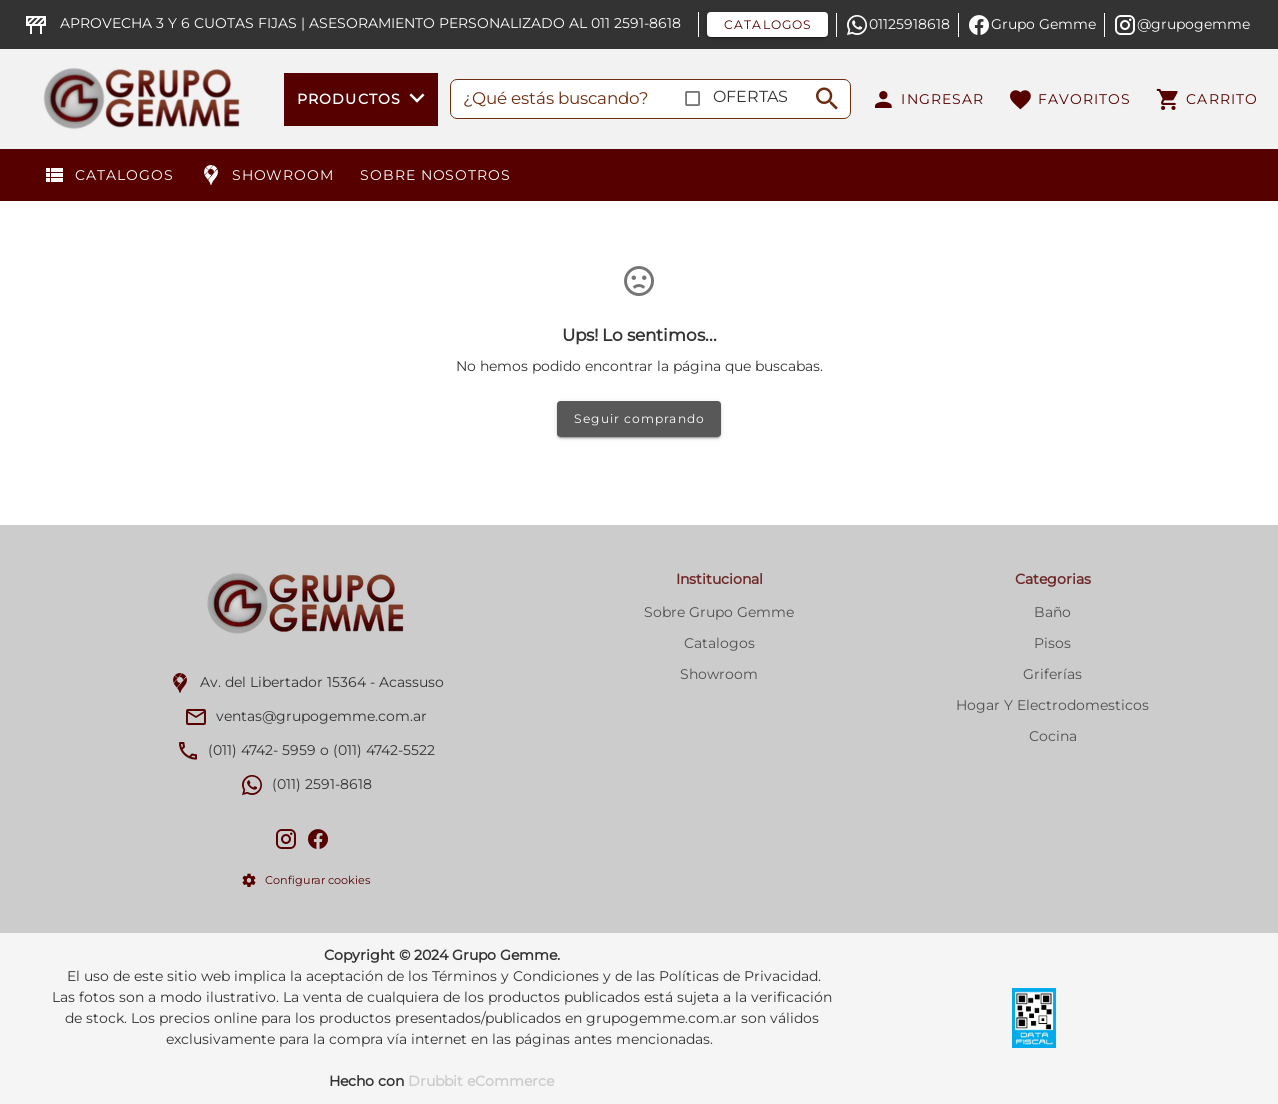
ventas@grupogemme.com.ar (321, 716)
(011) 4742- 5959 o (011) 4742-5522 (321, 750)
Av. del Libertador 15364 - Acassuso (322, 682)
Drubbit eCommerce (481, 1081)
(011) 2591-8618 (322, 784)
